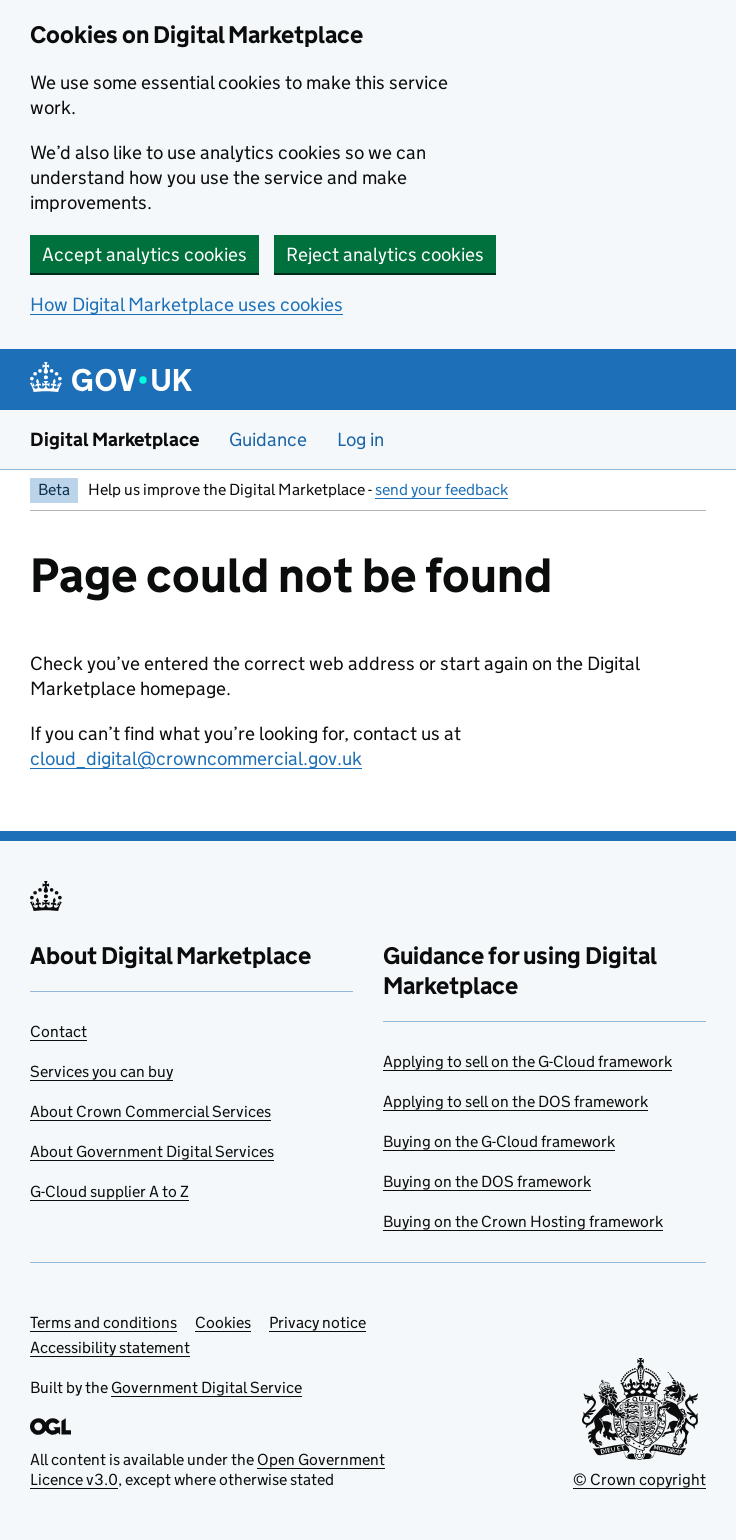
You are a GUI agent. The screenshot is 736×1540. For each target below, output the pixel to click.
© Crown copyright (639, 1479)
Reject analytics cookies (385, 254)
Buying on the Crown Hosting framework (523, 1221)
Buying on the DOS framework (487, 1181)
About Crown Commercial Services (150, 1111)
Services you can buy (101, 1071)
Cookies (223, 1322)
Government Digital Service (206, 1387)
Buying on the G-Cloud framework (499, 1141)
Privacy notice (317, 1322)
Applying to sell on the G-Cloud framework (527, 1061)
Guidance (268, 439)
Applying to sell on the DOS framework (515, 1101)
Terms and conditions (103, 1322)
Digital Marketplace (114, 439)
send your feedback (441, 489)
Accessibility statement (110, 1347)
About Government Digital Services (152, 1151)
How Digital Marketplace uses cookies (186, 304)
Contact (58, 1031)
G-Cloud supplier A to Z (109, 1191)
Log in (360, 439)
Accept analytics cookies (144, 254)
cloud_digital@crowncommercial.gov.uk (196, 758)
